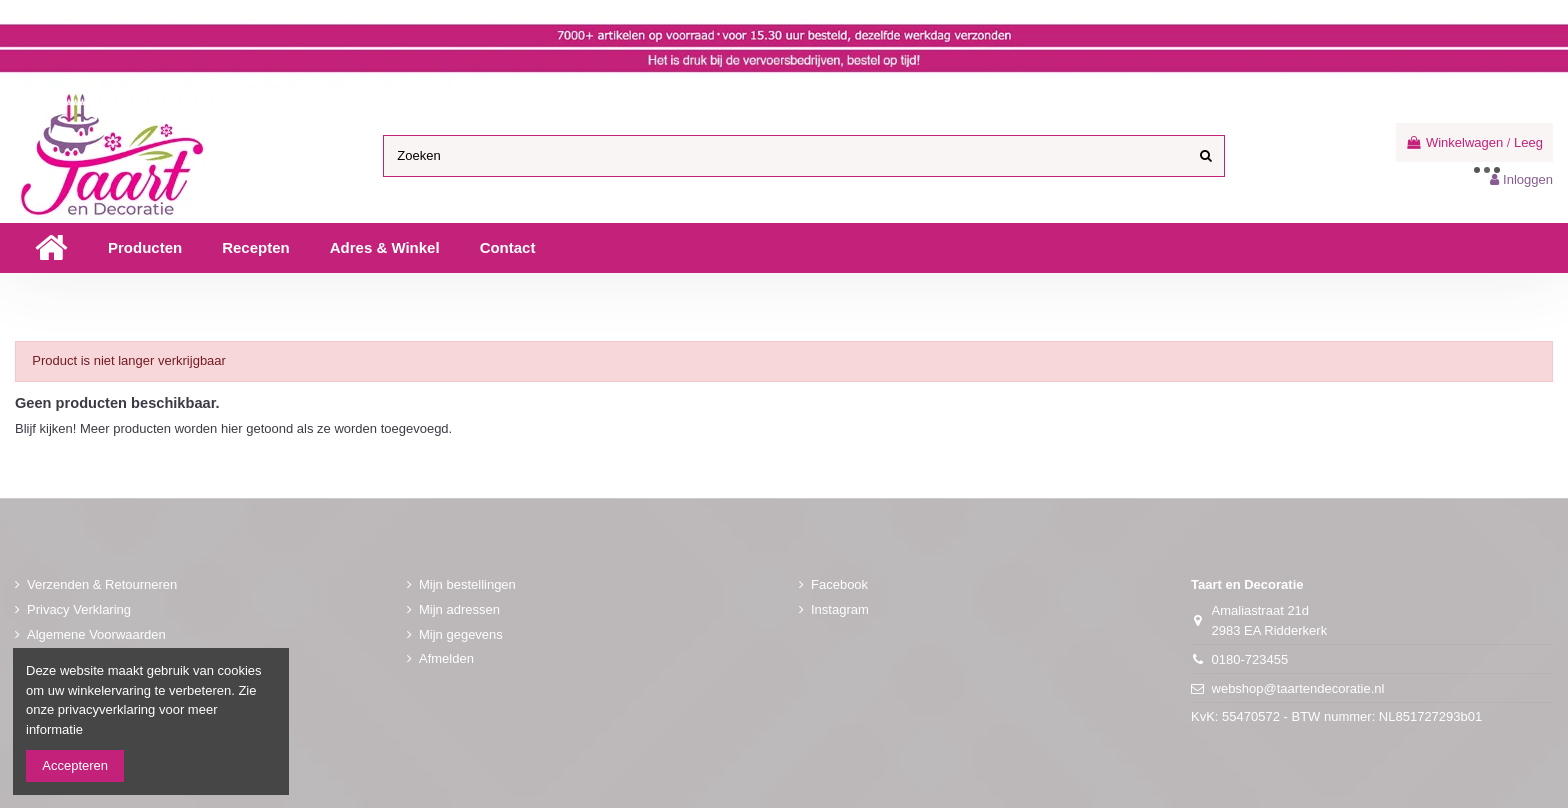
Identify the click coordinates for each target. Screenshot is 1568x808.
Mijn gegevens (461, 634)
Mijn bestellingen (467, 584)
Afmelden (446, 658)
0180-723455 (1250, 659)
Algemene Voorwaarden (96, 634)
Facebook (839, 584)
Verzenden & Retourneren (102, 584)
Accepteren (75, 765)
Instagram (840, 609)
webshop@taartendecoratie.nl (1298, 688)
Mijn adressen (459, 609)
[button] (145, 248)
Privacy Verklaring (79, 609)
